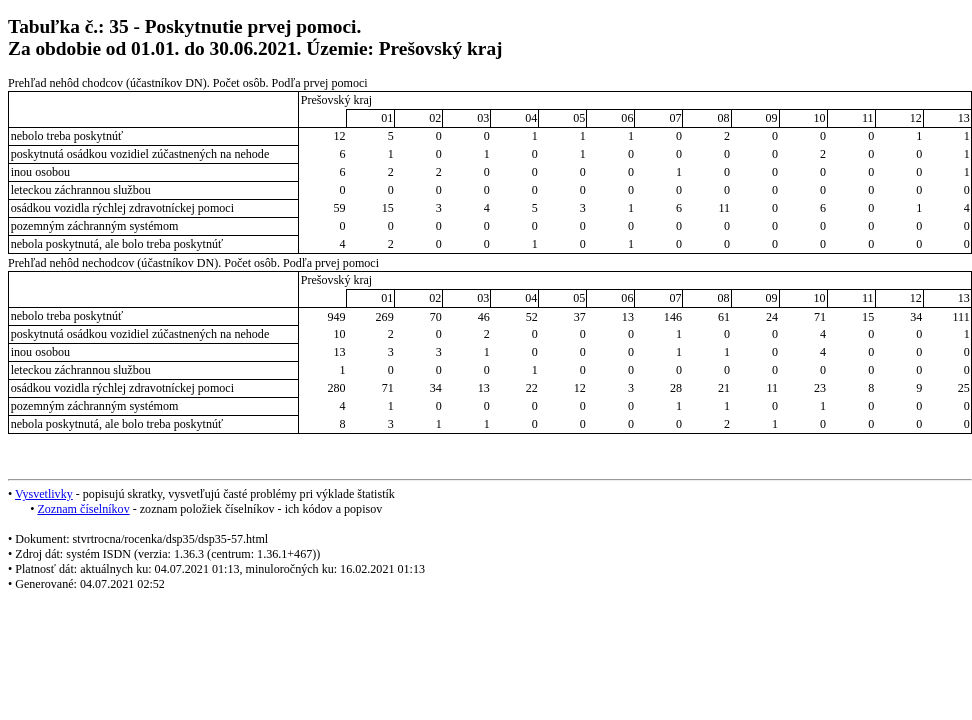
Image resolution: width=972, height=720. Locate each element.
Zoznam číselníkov (83, 509)
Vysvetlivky (44, 494)
